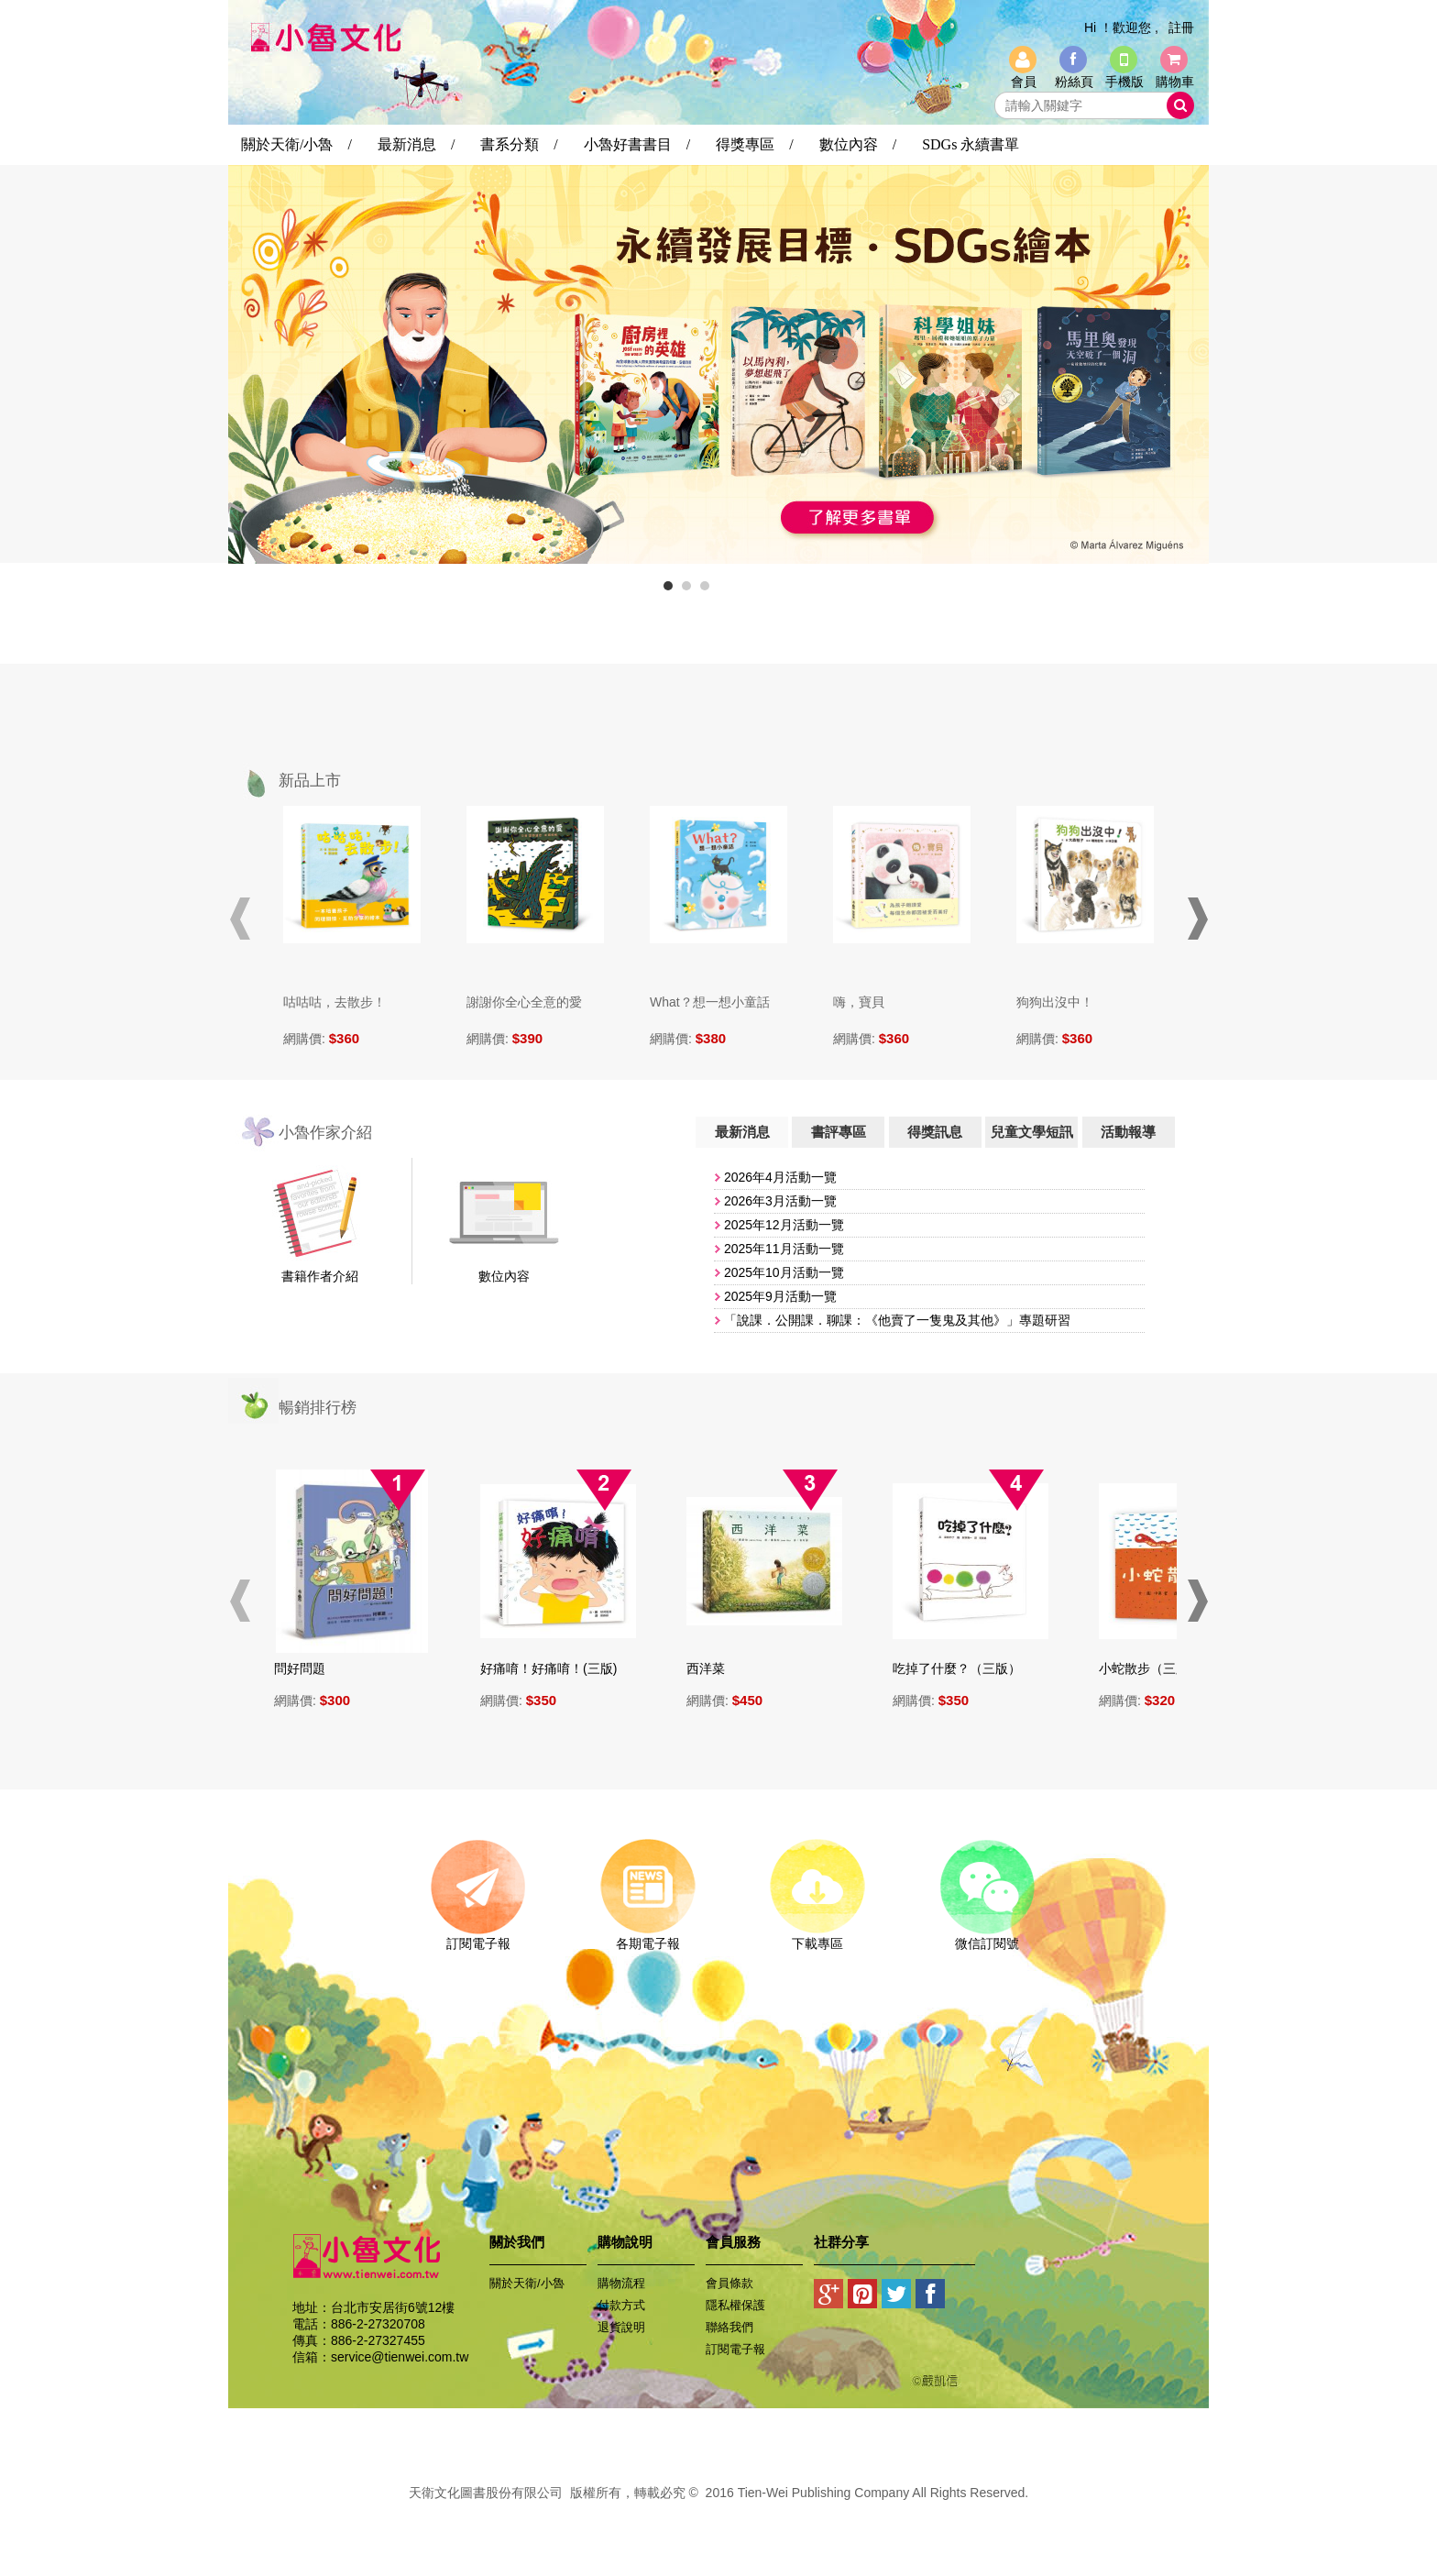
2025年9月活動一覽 (780, 1296)
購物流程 (621, 2283)
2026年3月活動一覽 (780, 1201)
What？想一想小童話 (710, 1002)
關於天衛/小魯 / (296, 144)
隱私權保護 (735, 2305)
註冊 (1181, 27)
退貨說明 (621, 2327)
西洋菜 (713, 1668)
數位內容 (504, 1276)
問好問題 (307, 1668)
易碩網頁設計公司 (718, 2512)
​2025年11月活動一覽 (784, 1248)
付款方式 (621, 2305)
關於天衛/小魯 (527, 2283)
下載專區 (817, 1937)
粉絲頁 (1074, 81)
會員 (1024, 81)
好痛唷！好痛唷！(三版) (556, 1668)
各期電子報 (647, 1937)
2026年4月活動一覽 (780, 1177)
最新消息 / (416, 144)
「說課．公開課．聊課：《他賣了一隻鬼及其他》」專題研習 (897, 1320)
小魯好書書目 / (637, 144)
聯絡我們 (729, 2327)
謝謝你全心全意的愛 (524, 1002)
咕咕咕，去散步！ (334, 1002)
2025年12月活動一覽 (784, 1224)
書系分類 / (518, 144)
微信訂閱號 (986, 1937)
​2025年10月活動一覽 (784, 1272)
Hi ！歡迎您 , (1121, 27)
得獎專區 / (754, 144)
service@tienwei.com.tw (399, 2357)
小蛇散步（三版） (1157, 1668)
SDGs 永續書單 (970, 144)
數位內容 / (857, 144)
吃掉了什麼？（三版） (964, 1668)
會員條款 (729, 2283)
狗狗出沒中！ (1054, 1002)
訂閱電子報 (478, 1937)
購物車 (1175, 81)
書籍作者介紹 (319, 1276)
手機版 (1124, 81)
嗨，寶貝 (858, 1002)
